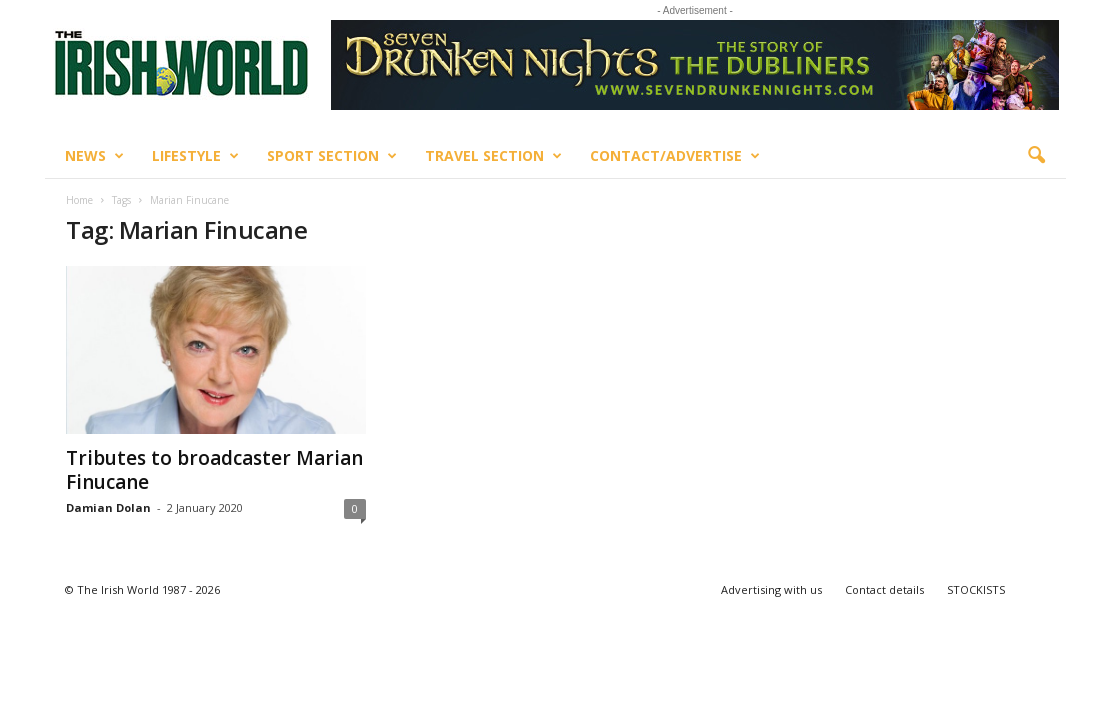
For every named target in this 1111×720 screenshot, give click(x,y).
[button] (1036, 156)
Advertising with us (771, 589)
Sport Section (332, 156)
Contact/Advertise (675, 156)
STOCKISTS (976, 589)
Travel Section (493, 156)
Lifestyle (195, 156)
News (94, 156)
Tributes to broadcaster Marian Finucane (214, 470)
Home (79, 200)
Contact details (884, 589)
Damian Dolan (108, 507)
